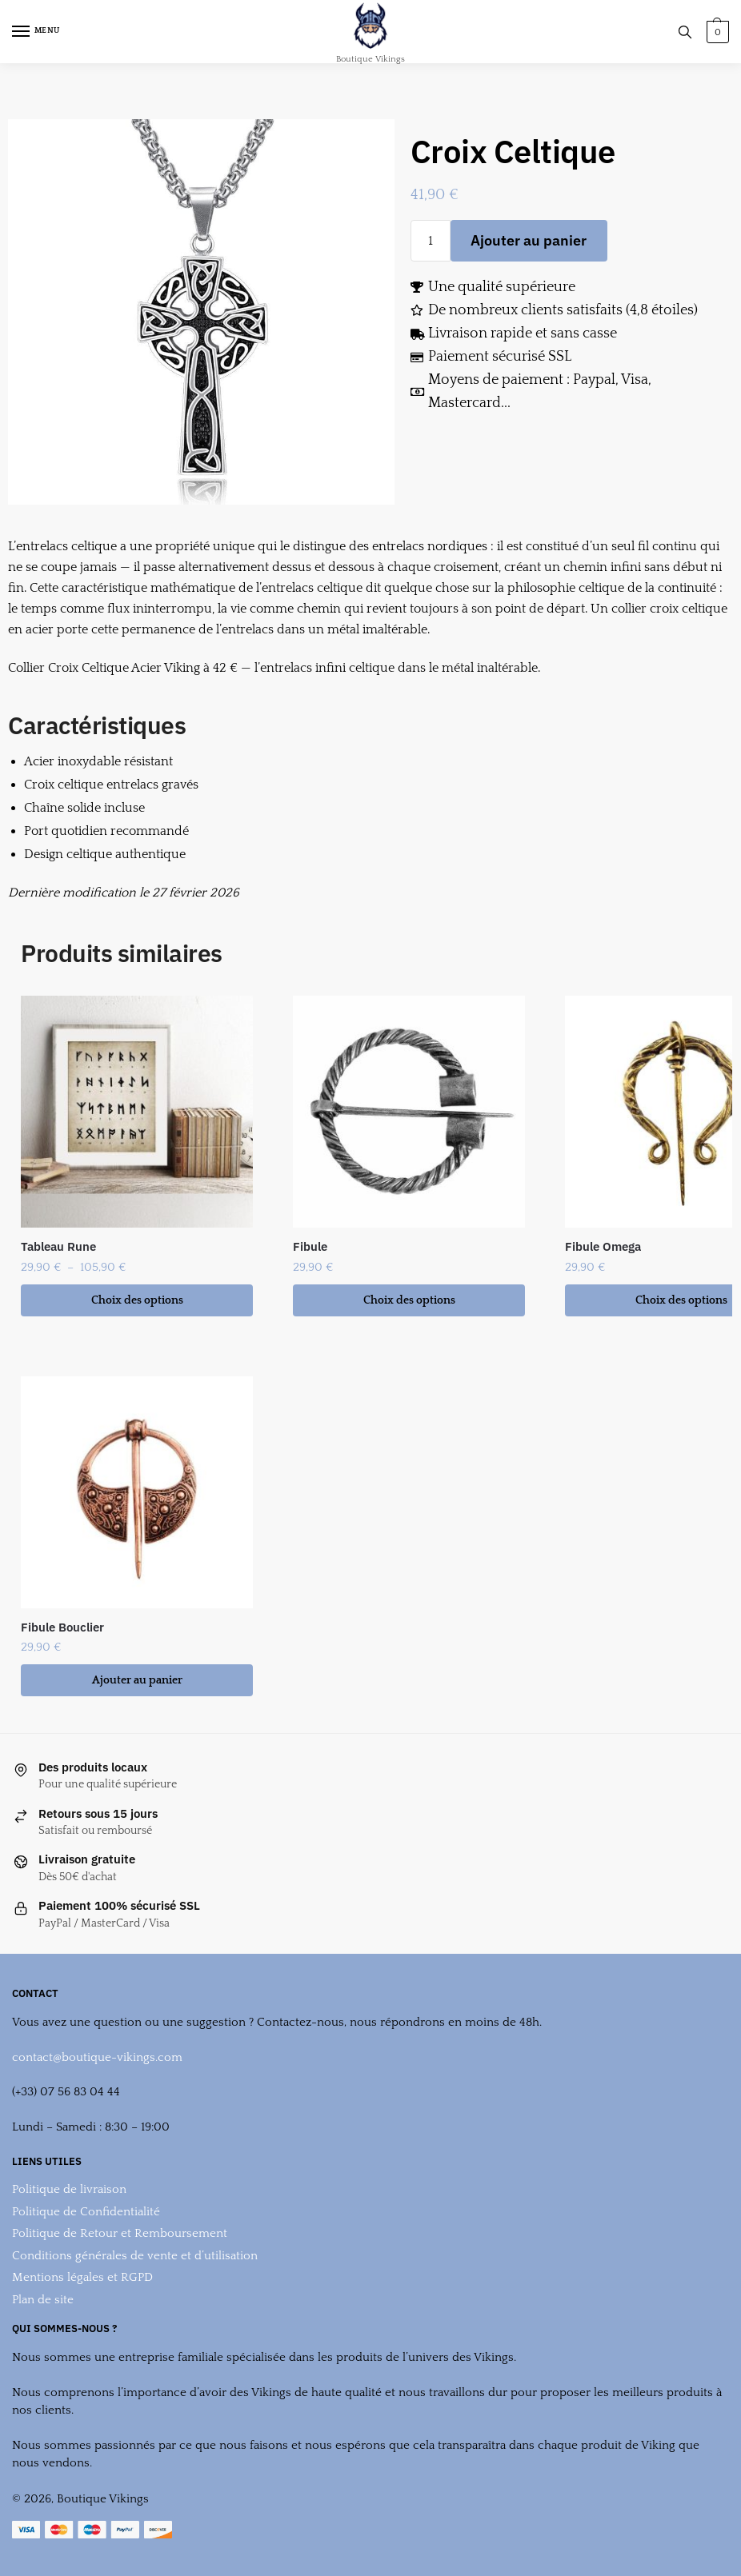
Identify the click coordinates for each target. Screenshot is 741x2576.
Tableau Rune (58, 1246)
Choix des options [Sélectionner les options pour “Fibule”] (409, 1300)
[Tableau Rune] (137, 1112)
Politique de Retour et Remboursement (119, 2233)
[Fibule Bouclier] (137, 1492)
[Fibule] (409, 1112)
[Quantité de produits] (431, 241)
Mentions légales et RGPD (82, 2277)
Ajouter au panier (529, 240)
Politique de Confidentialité (86, 2212)
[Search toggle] (685, 31)
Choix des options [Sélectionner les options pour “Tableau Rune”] (137, 1300)
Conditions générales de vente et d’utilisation (135, 2255)
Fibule (310, 1246)
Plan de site (43, 2299)
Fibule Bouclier (62, 1627)
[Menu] (36, 32)
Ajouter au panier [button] (137, 1680)
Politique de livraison (69, 2189)
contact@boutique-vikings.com (97, 2057)
